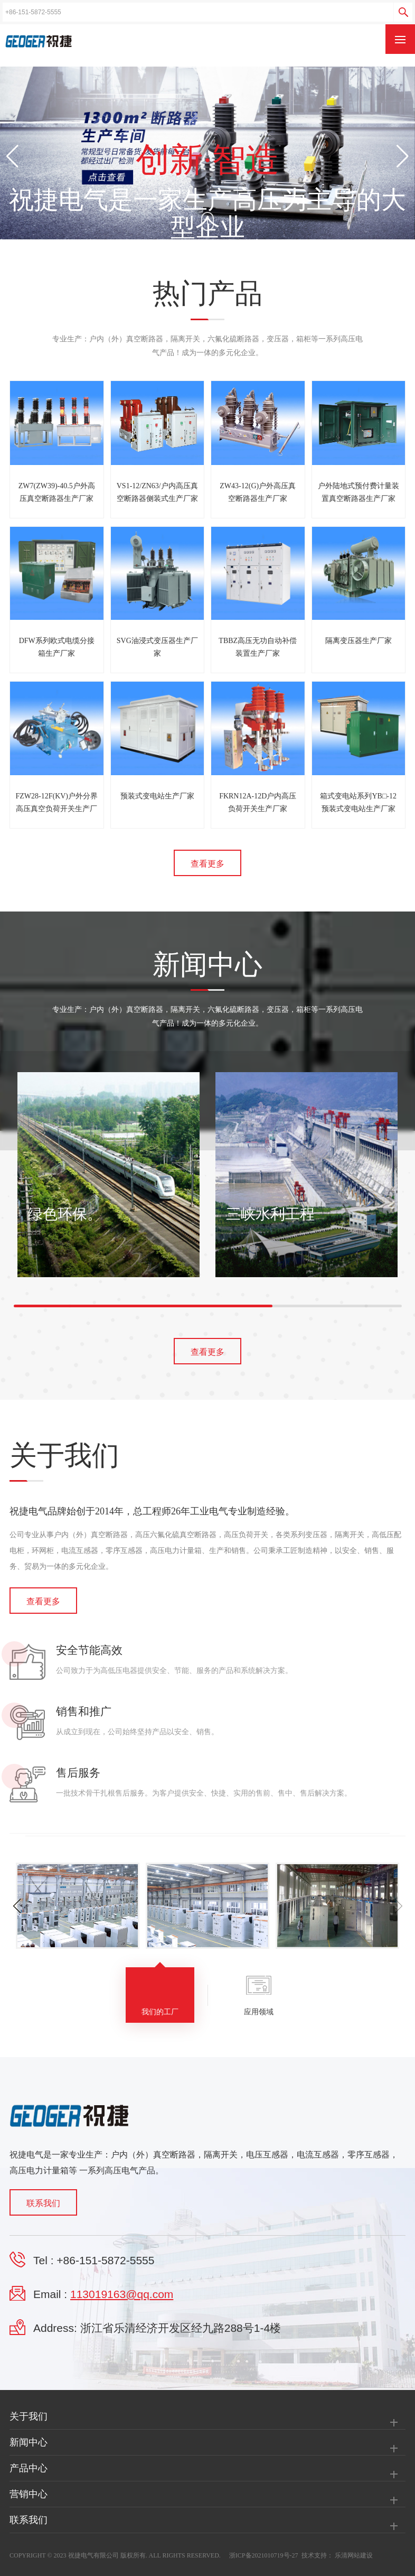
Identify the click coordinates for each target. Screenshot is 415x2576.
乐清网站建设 (354, 2555)
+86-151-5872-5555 (105, 2260)
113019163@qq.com (121, 2294)
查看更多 (207, 863)
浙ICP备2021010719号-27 (263, 2555)
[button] (402, 156)
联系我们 (43, 2203)
